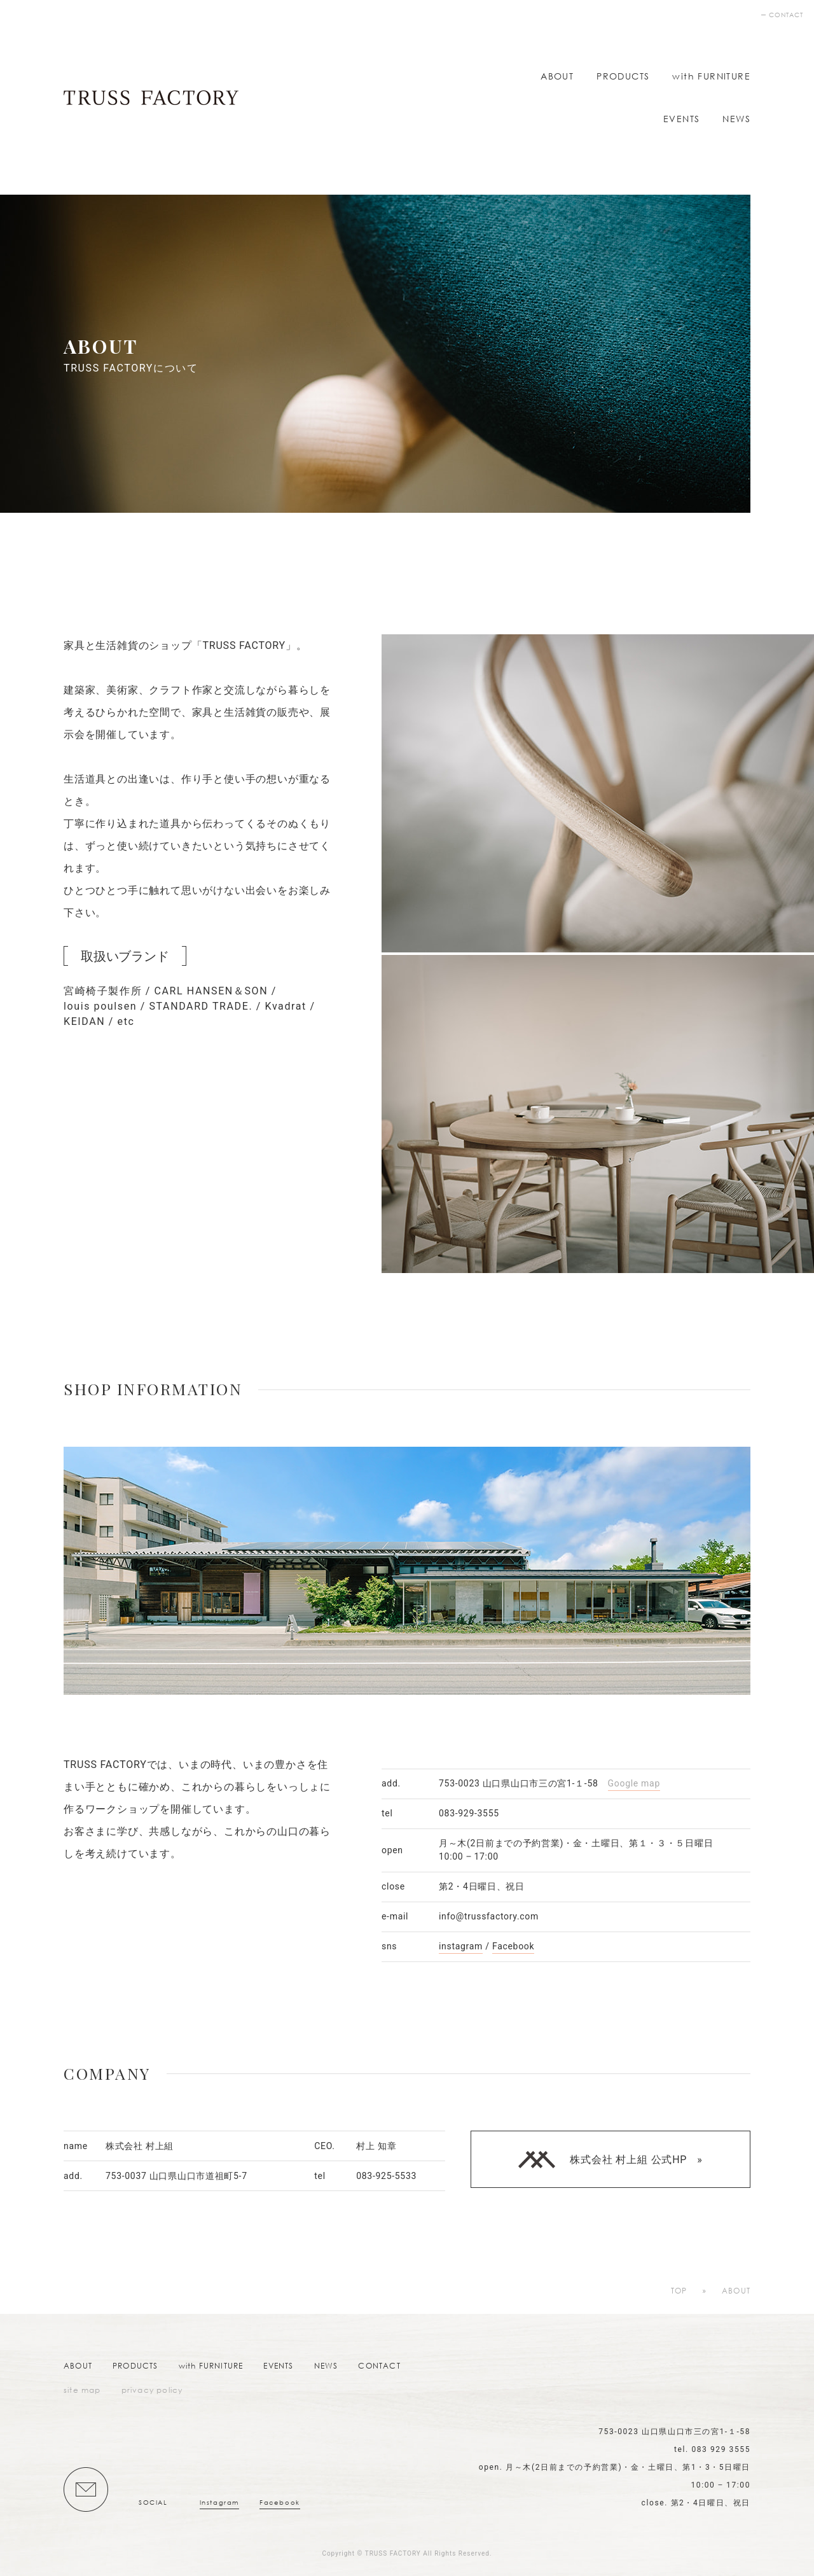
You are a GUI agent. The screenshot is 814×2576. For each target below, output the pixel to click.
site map (82, 2390)
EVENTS (681, 119)
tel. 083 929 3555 (712, 2449)
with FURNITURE (711, 76)
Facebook (513, 1946)
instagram (461, 1946)
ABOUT (557, 76)
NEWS (736, 119)
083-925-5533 (386, 2176)
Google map (634, 1783)
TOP (679, 2290)
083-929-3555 (469, 1813)
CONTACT (786, 15)
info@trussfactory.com (489, 1916)
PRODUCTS (623, 76)
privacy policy (152, 2390)
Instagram (219, 2502)
